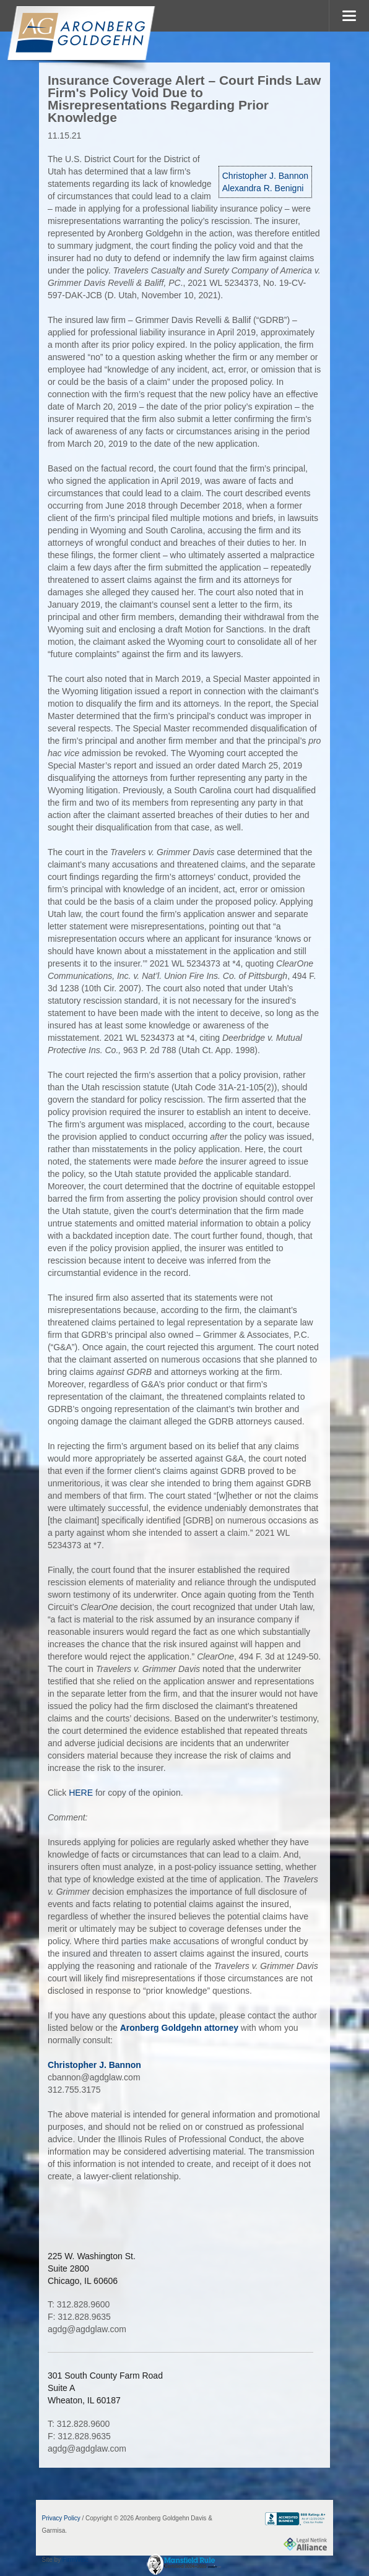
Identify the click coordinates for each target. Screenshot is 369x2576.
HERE (81, 1793)
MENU (349, 16)
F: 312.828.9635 (79, 2317)
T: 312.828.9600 (79, 2304)
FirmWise (76, 2559)
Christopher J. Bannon (265, 176)
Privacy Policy (61, 2518)
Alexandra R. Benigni (263, 188)
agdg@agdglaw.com (87, 2329)
